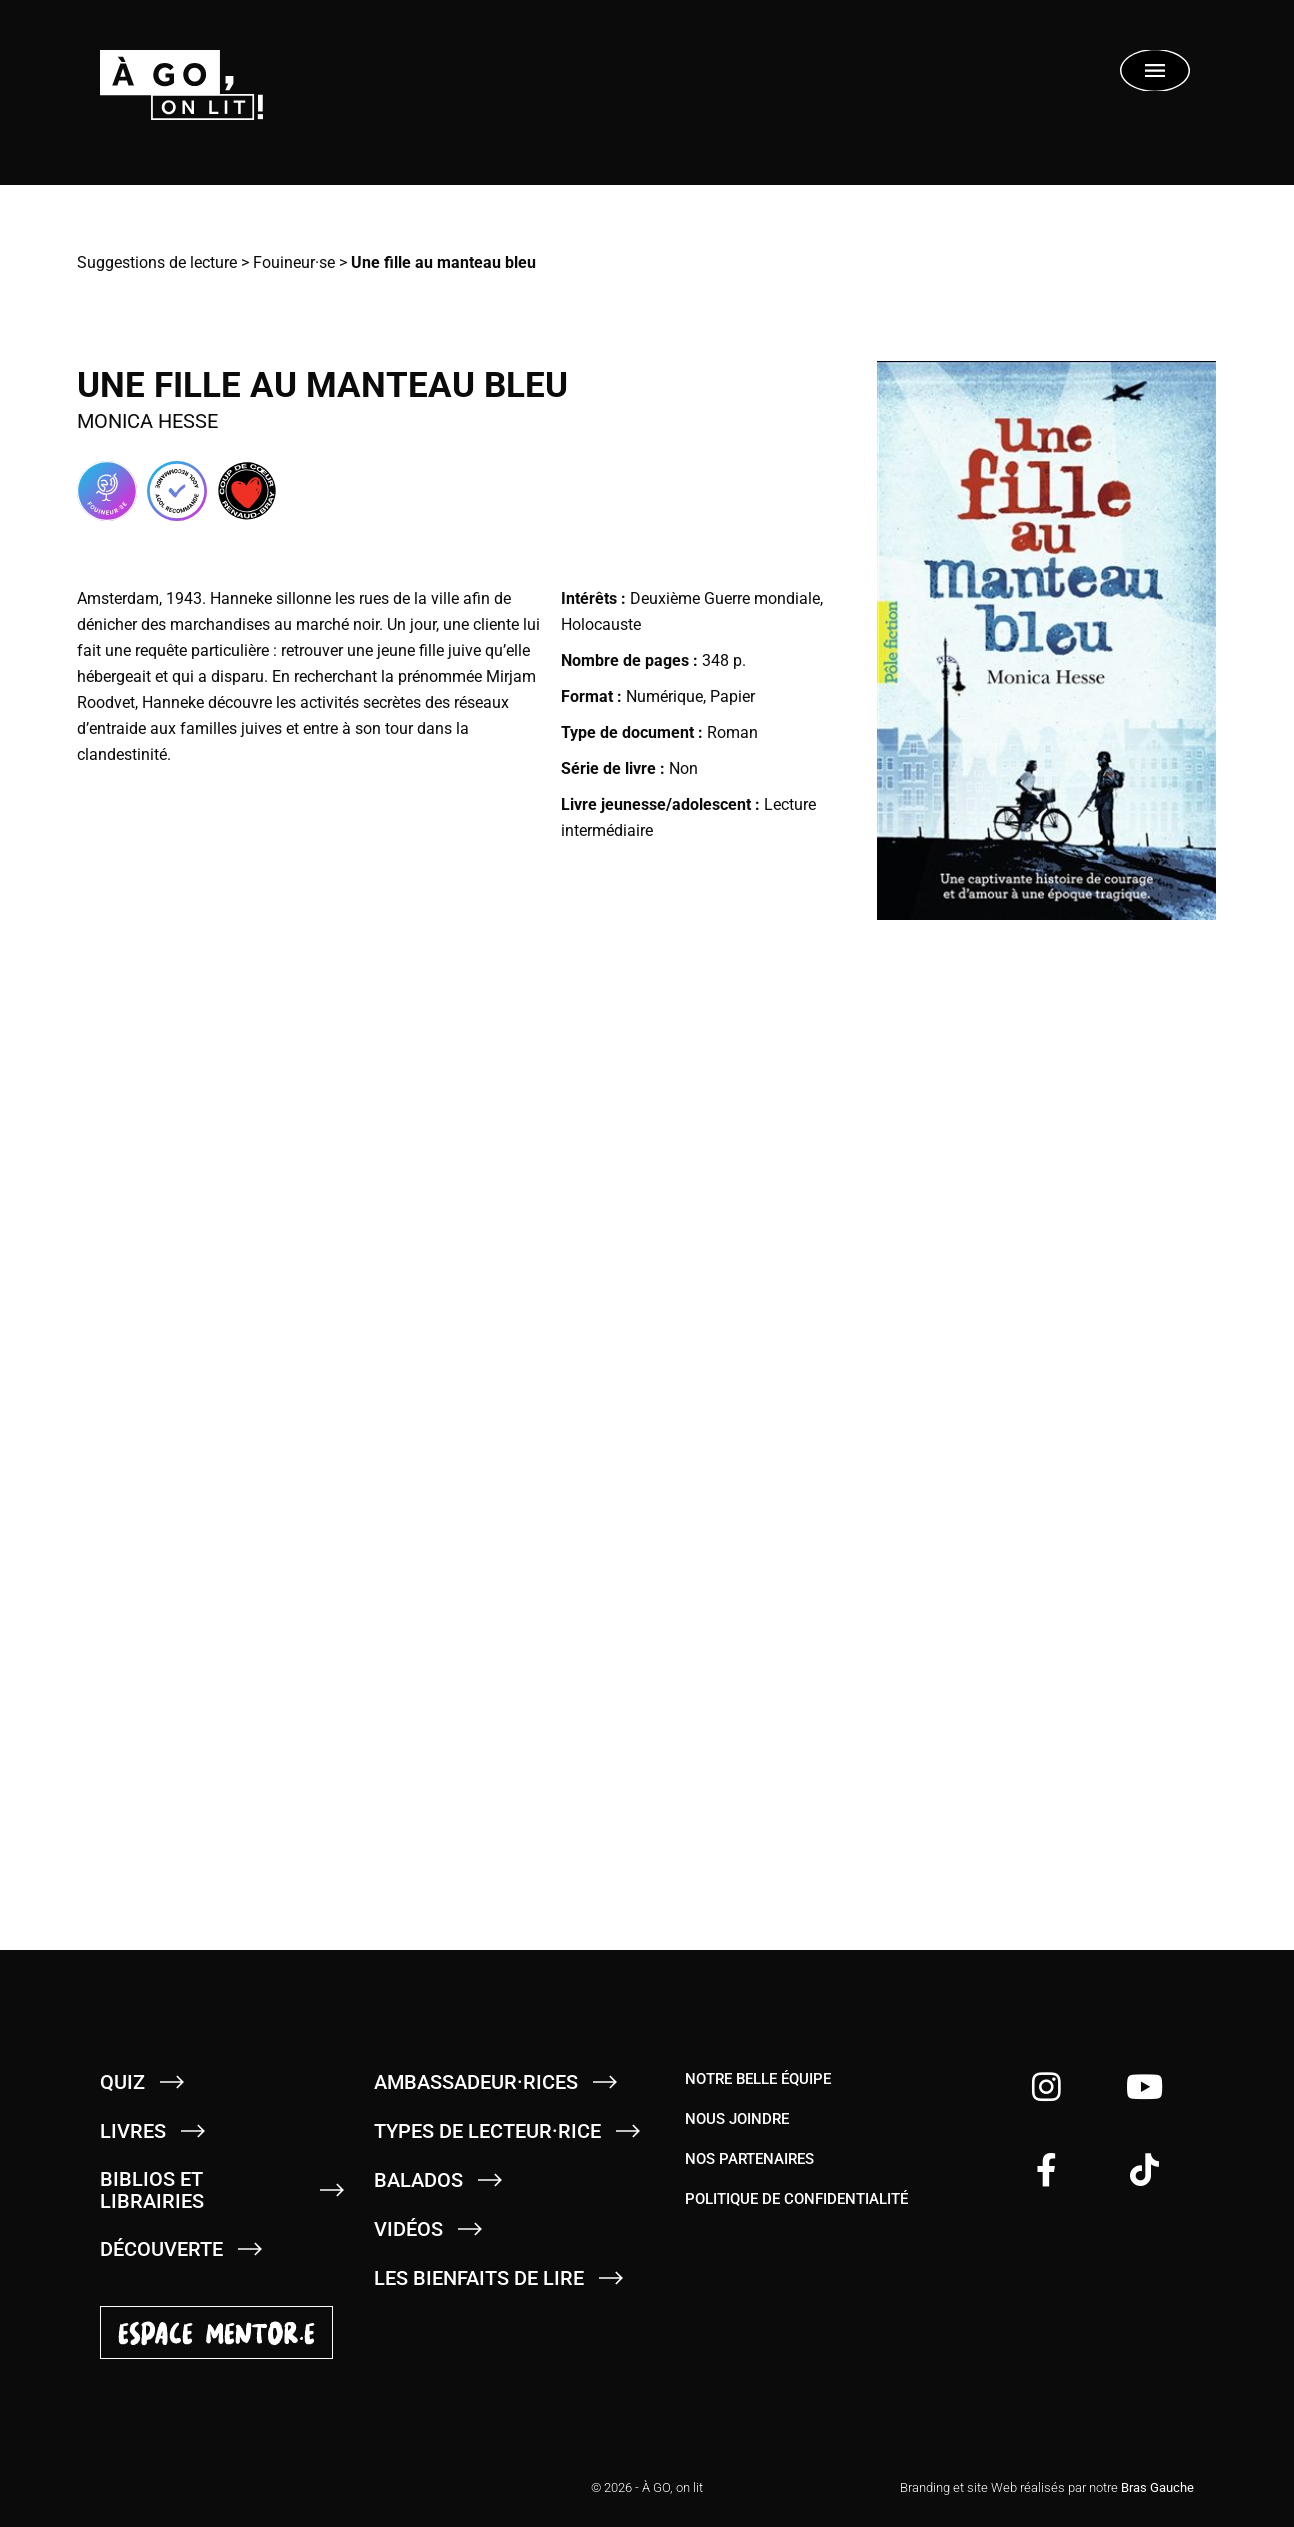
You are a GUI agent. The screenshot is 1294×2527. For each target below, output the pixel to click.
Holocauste (601, 624)
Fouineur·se (294, 262)
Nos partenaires (749, 2159)
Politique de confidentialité (796, 2199)
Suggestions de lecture (157, 262)
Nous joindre (737, 2119)
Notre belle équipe (758, 2079)
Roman (732, 732)
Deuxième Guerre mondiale (725, 598)
